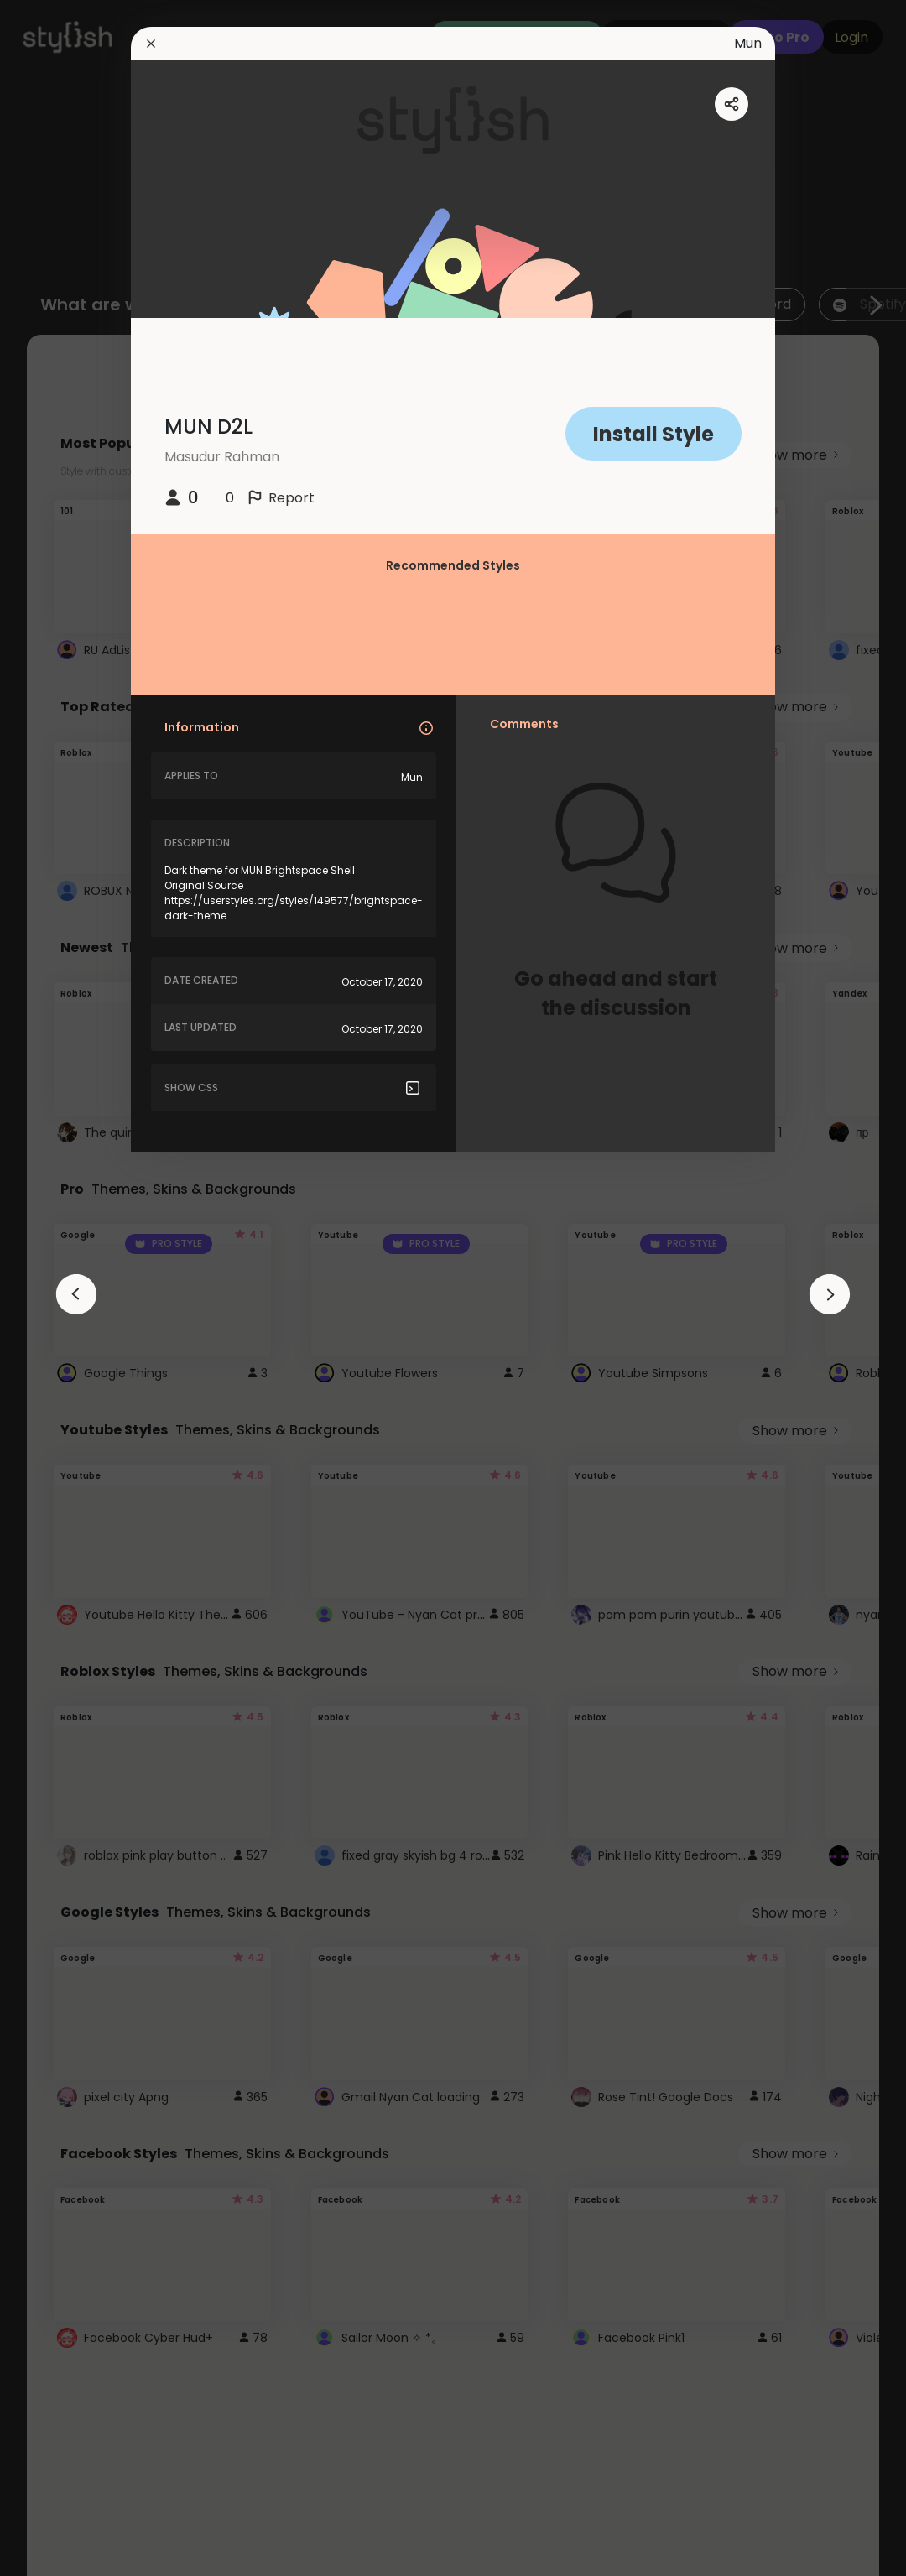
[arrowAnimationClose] (76, 1294)
